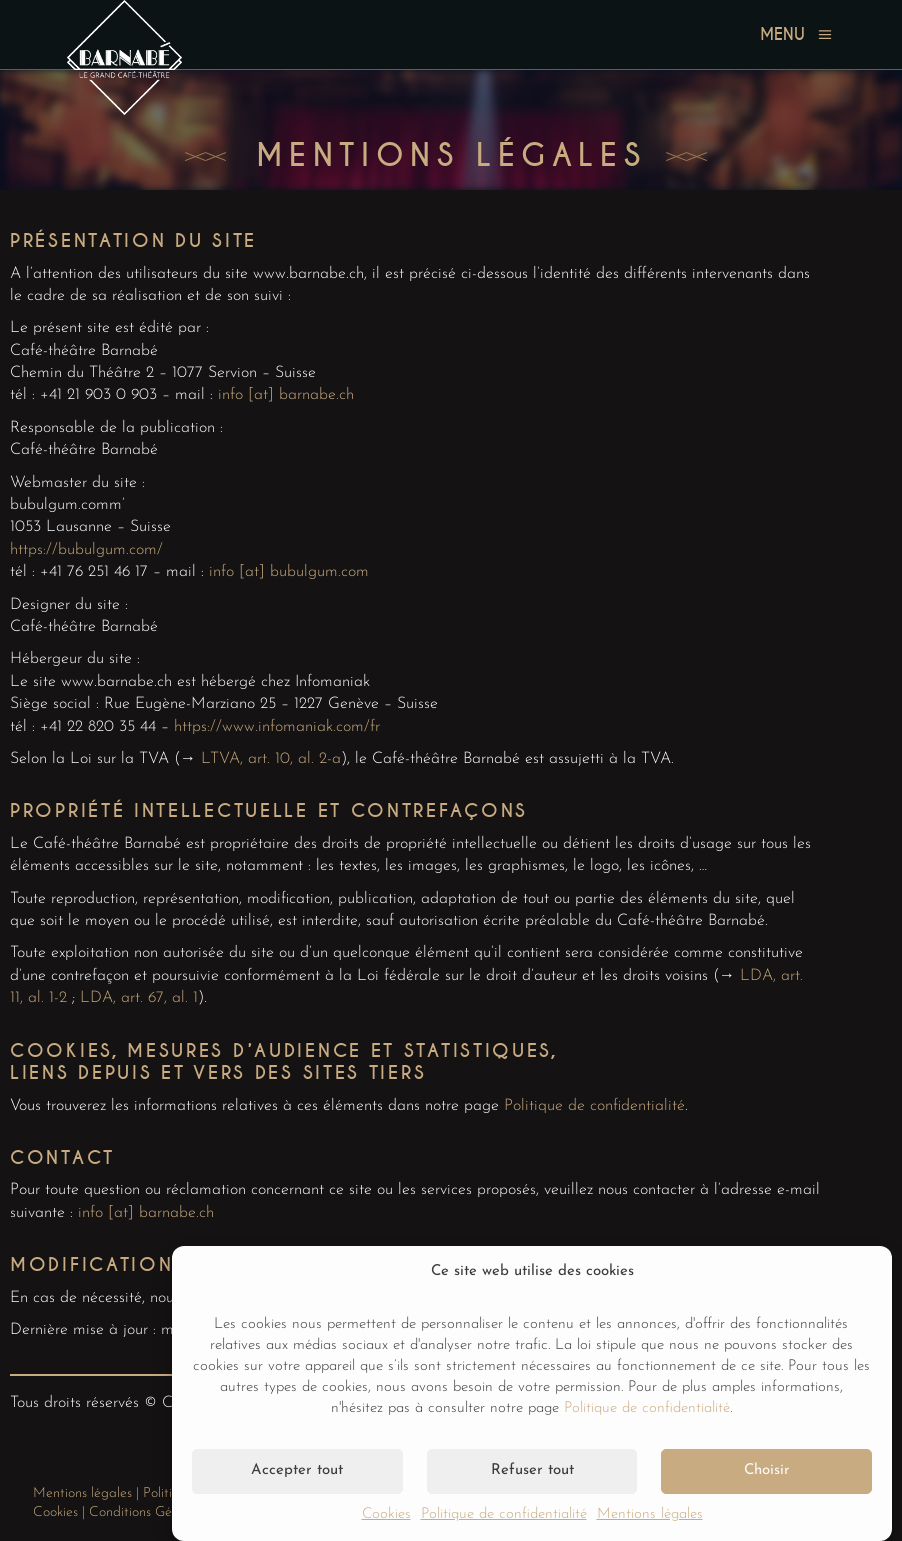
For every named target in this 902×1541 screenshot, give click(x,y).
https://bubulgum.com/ (86, 550)
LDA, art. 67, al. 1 (139, 998)
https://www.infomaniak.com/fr (277, 727)
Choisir (767, 1470)
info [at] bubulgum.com (289, 572)
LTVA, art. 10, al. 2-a (271, 759)
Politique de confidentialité (504, 1514)
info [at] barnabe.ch (286, 395)
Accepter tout (297, 1470)
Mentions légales (650, 1514)
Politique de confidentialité (647, 1408)
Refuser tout (532, 1470)
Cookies (386, 1514)
